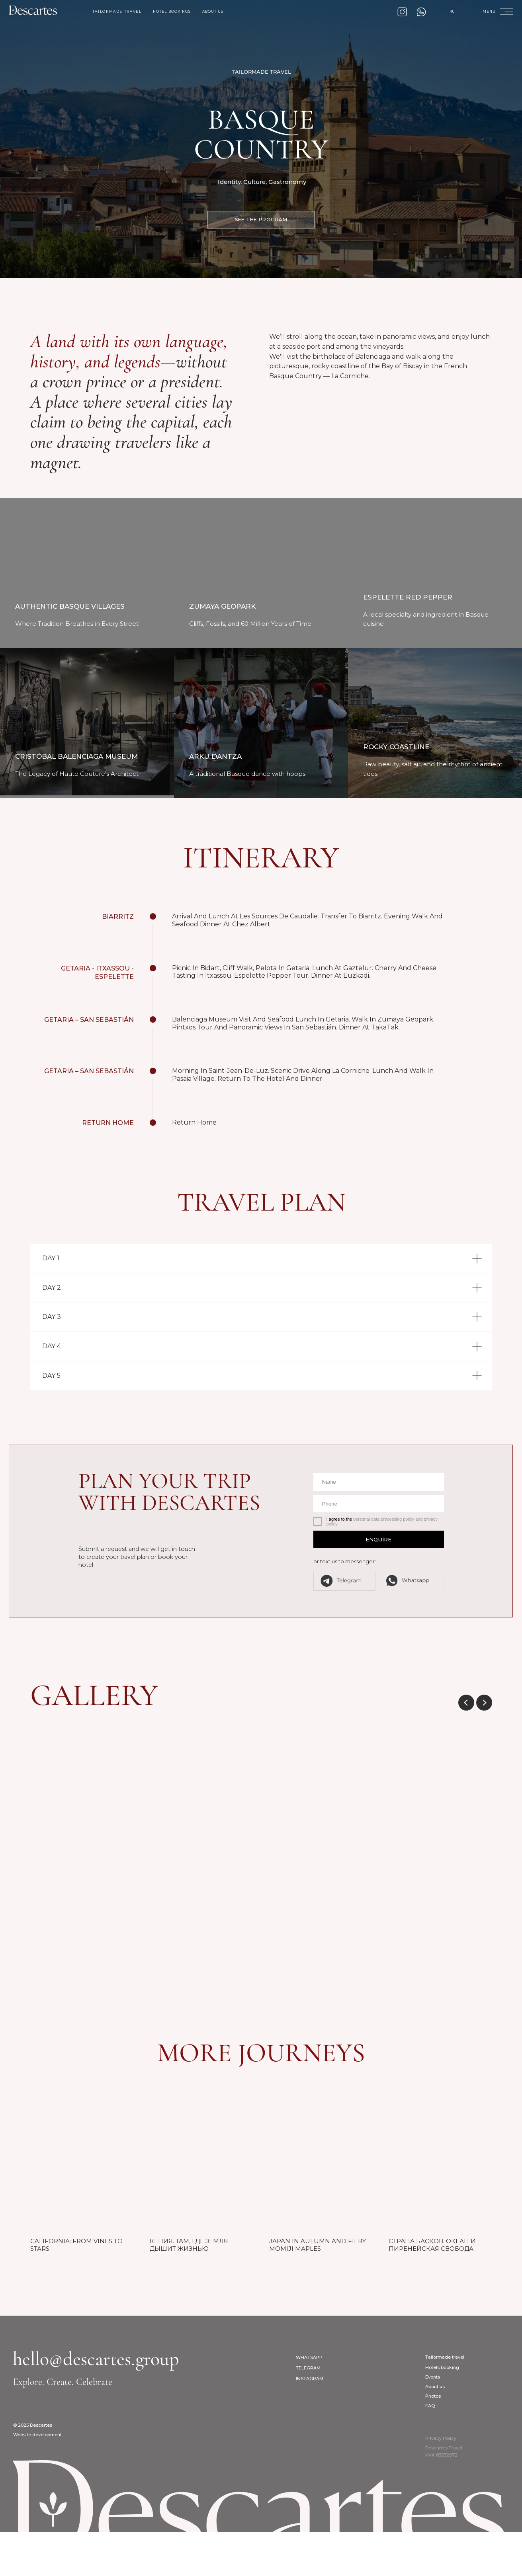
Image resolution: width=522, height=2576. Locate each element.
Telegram (308, 2412)
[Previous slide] (466, 1747)
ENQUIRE (378, 1583)
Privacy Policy (440, 2483)
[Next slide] (484, 1747)
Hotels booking (442, 2412)
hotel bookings (172, 12)
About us (435, 2431)
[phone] (378, 1548)
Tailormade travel (444, 2401)
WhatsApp (309, 2402)
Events (433, 2421)
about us (213, 12)
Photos (433, 2440)
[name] (378, 1526)
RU (452, 12)
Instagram (309, 2423)
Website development (37, 2479)
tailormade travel (117, 12)
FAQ (430, 2450)
